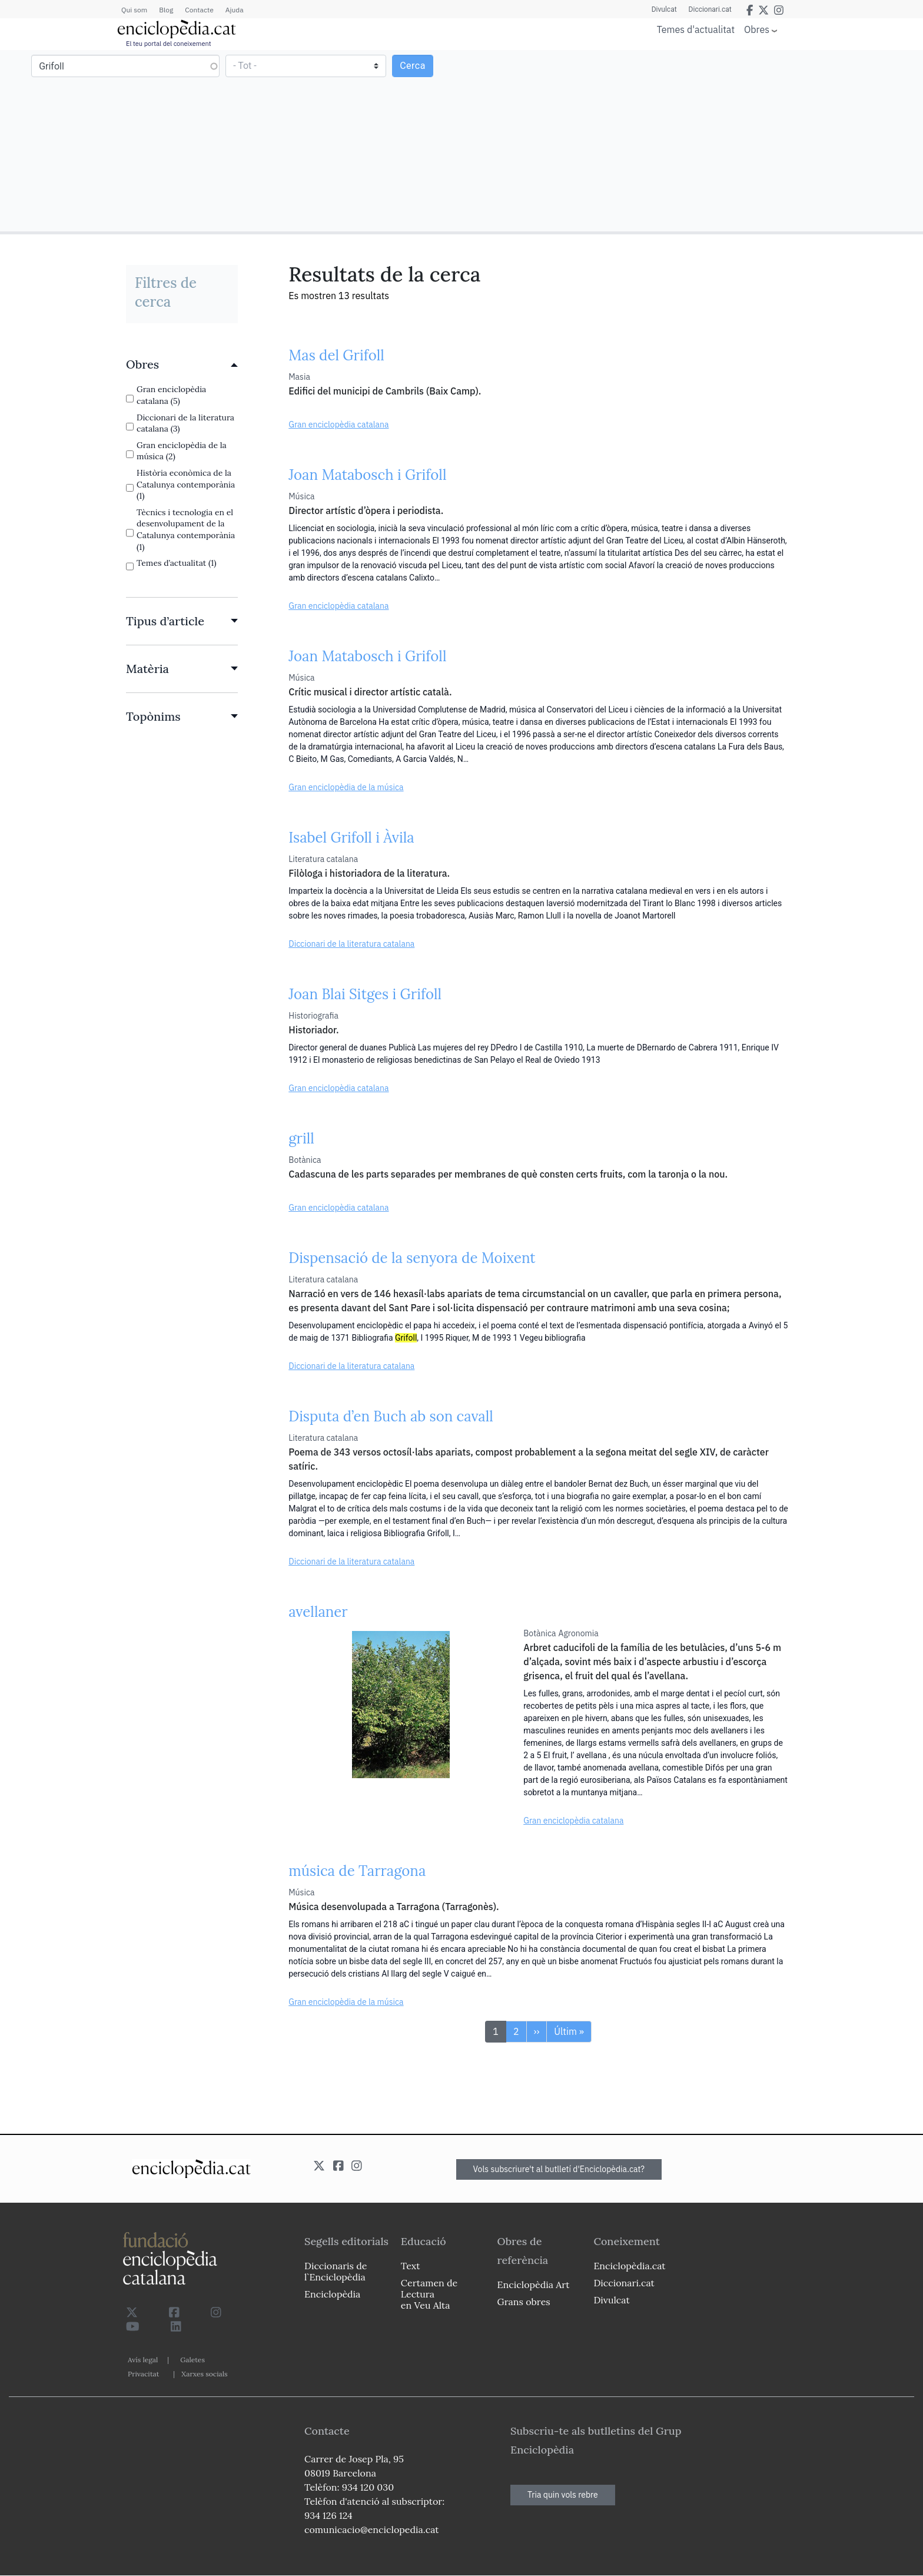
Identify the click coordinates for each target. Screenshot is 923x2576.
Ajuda (234, 9)
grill (301, 1138)
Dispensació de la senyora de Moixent (411, 1258)
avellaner (318, 1612)
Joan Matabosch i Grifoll (367, 475)
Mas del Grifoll (336, 355)
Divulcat (664, 9)
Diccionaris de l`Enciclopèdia (335, 2271)
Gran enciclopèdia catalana (338, 424)
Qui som (134, 9)
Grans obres (523, 2302)
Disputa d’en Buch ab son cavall (390, 1416)
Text (410, 2266)
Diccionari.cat (710, 9)
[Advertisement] (691, 140)
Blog (166, 9)
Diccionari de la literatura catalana (351, 944)
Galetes (192, 2359)
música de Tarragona (357, 1871)
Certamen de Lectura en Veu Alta (429, 2294)
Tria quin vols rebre (562, 2494)
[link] (182, 364)
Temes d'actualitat (696, 29)
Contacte (199, 9)
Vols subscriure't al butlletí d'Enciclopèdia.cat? (559, 2169)
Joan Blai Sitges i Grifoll (364, 994)
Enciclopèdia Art (533, 2284)
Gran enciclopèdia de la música (345, 787)
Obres (756, 29)
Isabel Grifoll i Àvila (351, 837)
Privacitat (143, 2373)
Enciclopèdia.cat (629, 2266)
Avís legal (143, 2359)
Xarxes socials (204, 2373)
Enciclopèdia (332, 2294)
